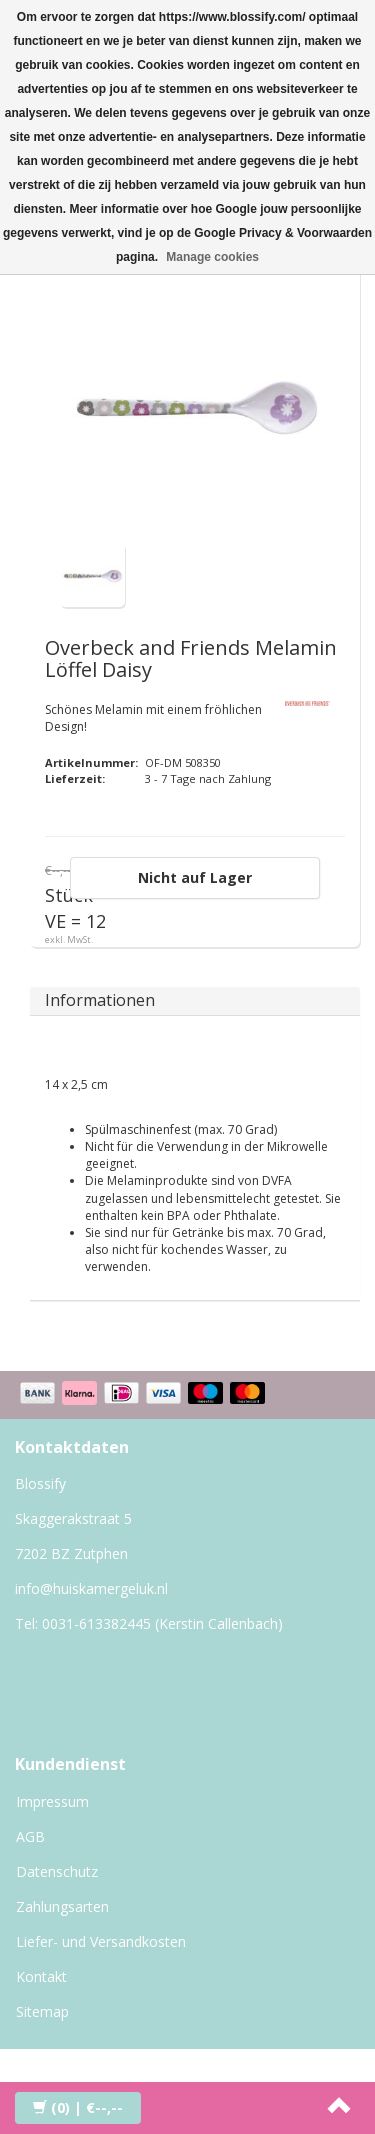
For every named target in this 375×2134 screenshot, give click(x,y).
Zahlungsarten (62, 1906)
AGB (30, 1836)
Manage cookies (212, 257)
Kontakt (41, 1976)
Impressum (52, 1801)
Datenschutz (57, 1871)
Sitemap (42, 2011)
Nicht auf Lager (195, 877)
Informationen (100, 1000)
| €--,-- (78, 2107)
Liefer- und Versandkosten (101, 1941)
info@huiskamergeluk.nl (91, 1588)
